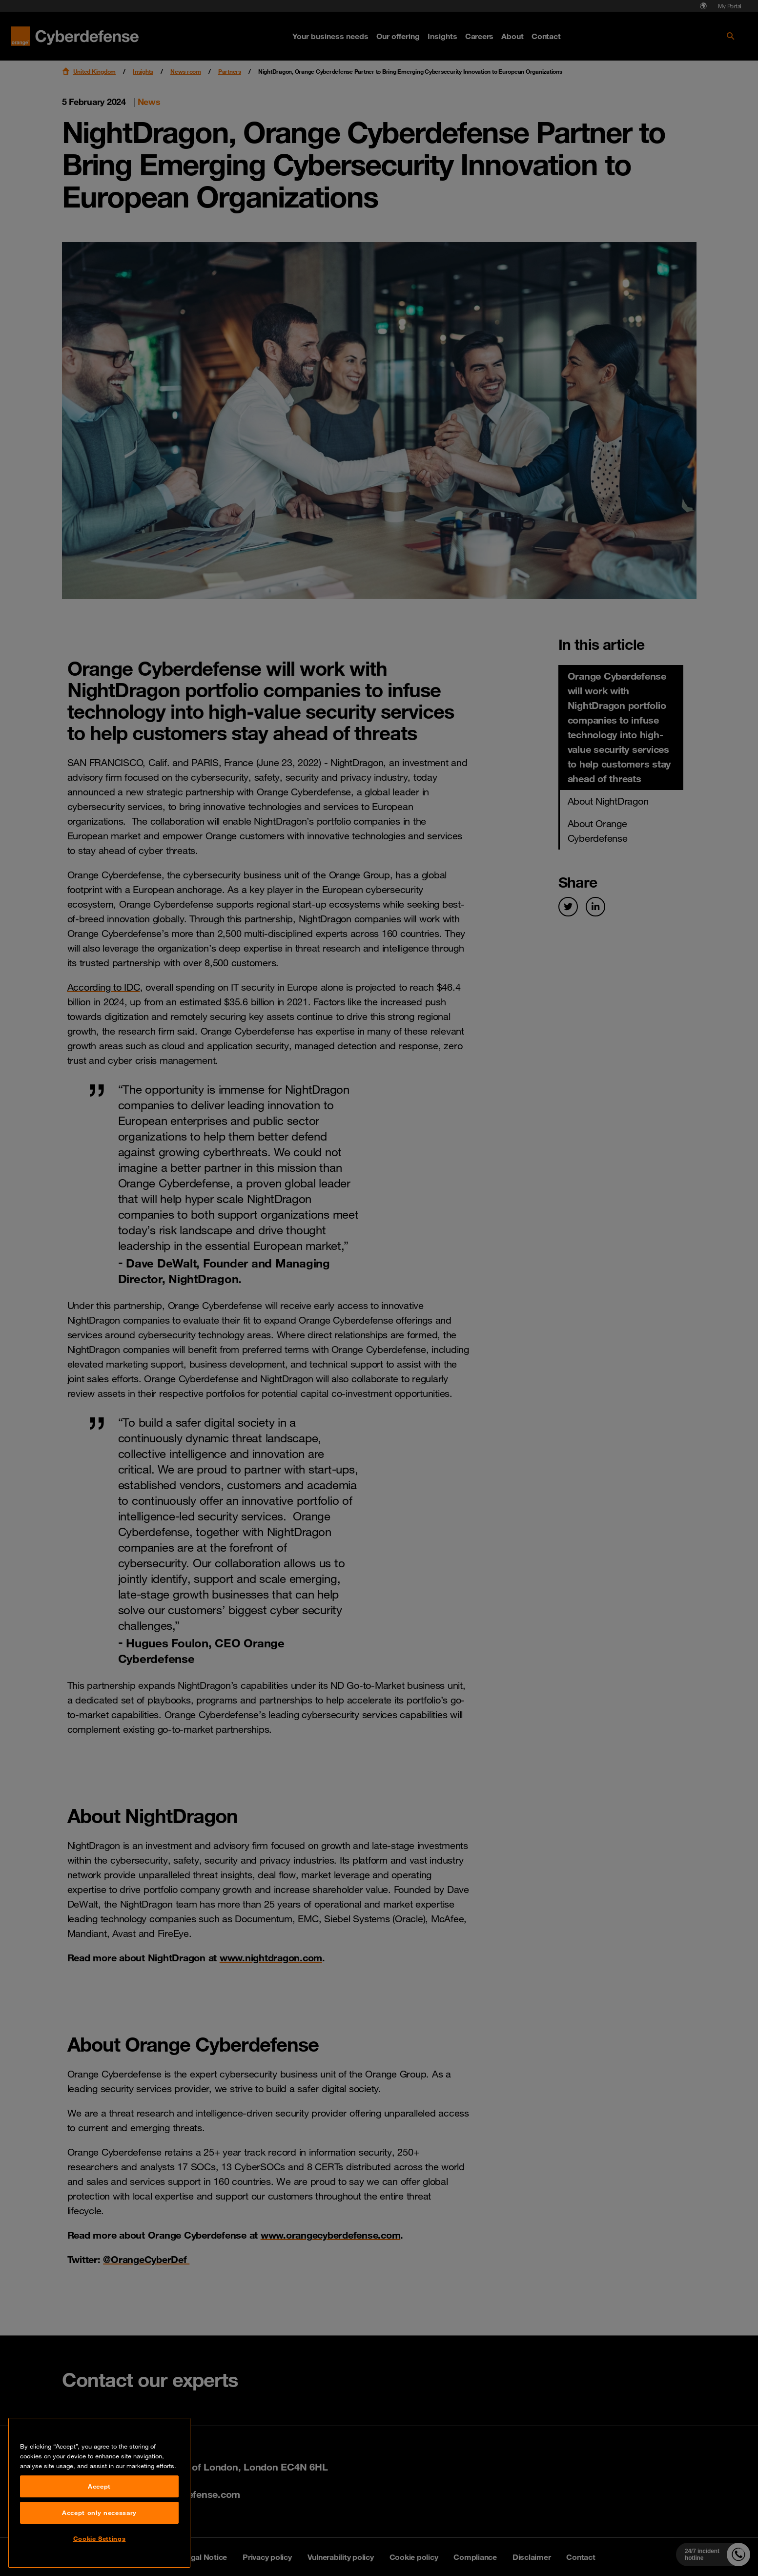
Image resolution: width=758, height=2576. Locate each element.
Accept (99, 2554)
